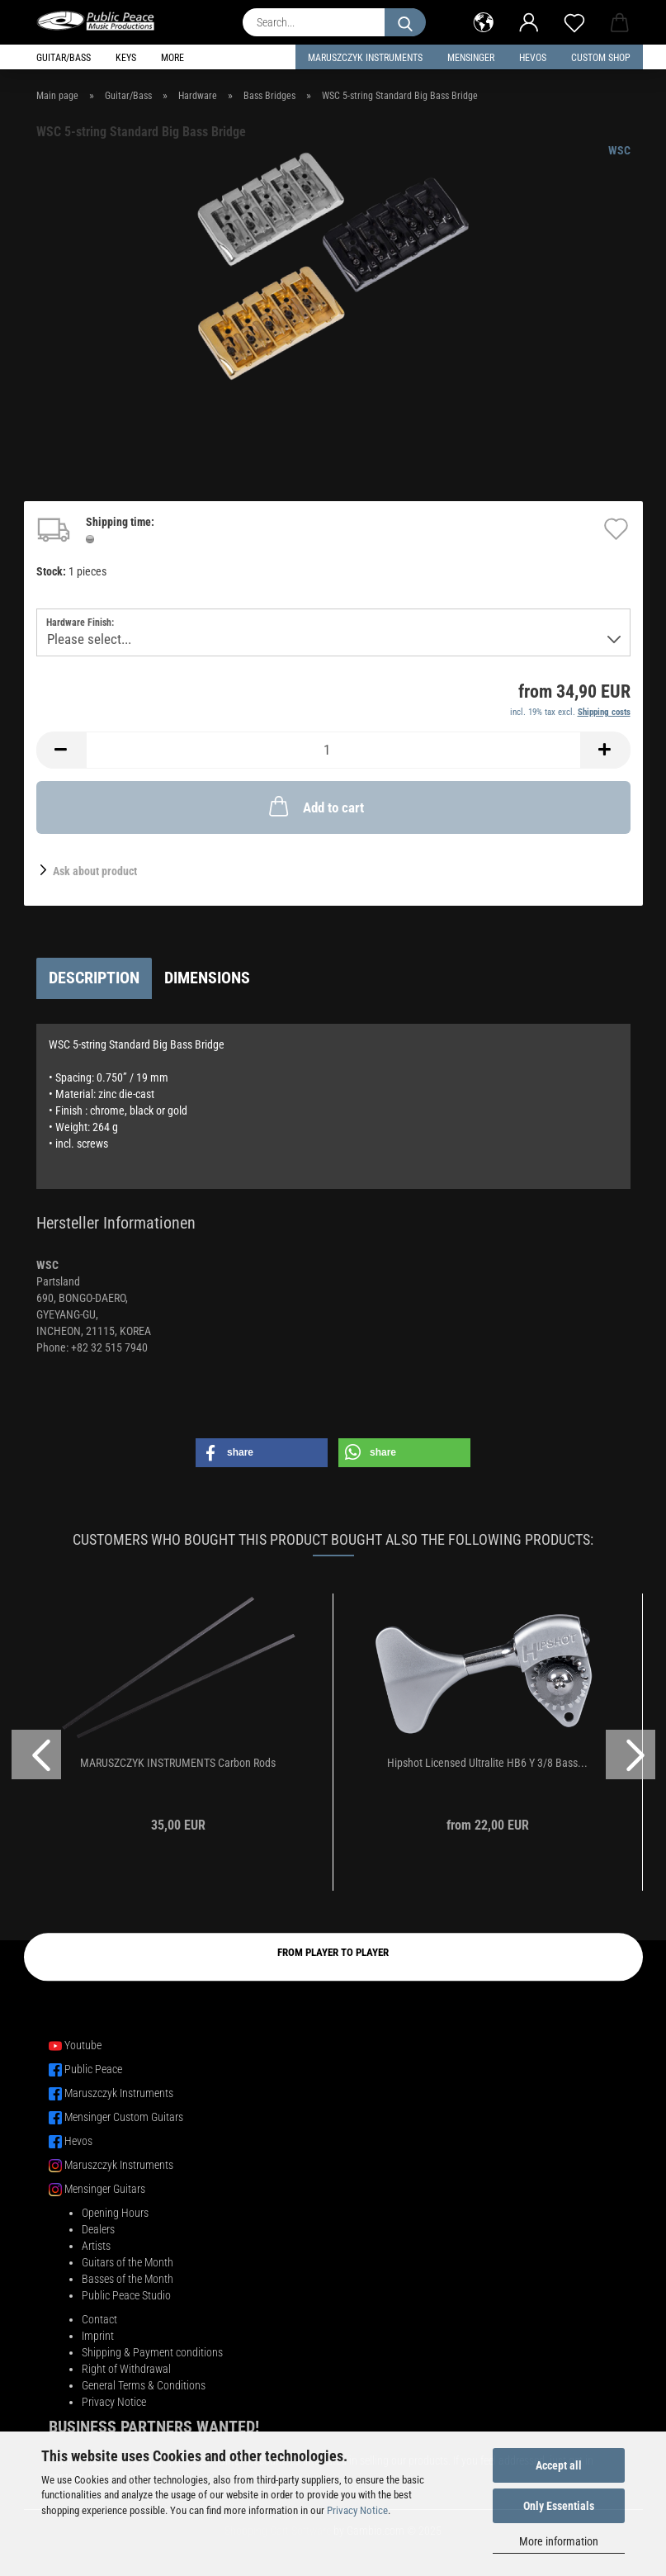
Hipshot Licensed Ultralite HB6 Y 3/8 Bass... (487, 1762)
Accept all (559, 2465)
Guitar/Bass (63, 58)
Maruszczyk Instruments (365, 58)
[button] (484, 20)
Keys (126, 58)
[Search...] (405, 22)
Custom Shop (601, 58)
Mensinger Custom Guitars (123, 2117)
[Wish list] (575, 20)
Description (94, 977)
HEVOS (532, 58)
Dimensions (207, 977)
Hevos (78, 2140)
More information (558, 2541)
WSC (619, 150)
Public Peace (93, 2069)
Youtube (83, 2045)
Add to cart (315, 806)
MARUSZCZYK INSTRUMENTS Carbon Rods (178, 1762)
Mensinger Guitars (104, 2188)
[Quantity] (333, 750)
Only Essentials (558, 2505)
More (172, 58)
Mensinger (470, 58)
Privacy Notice (357, 2510)
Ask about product (95, 871)
